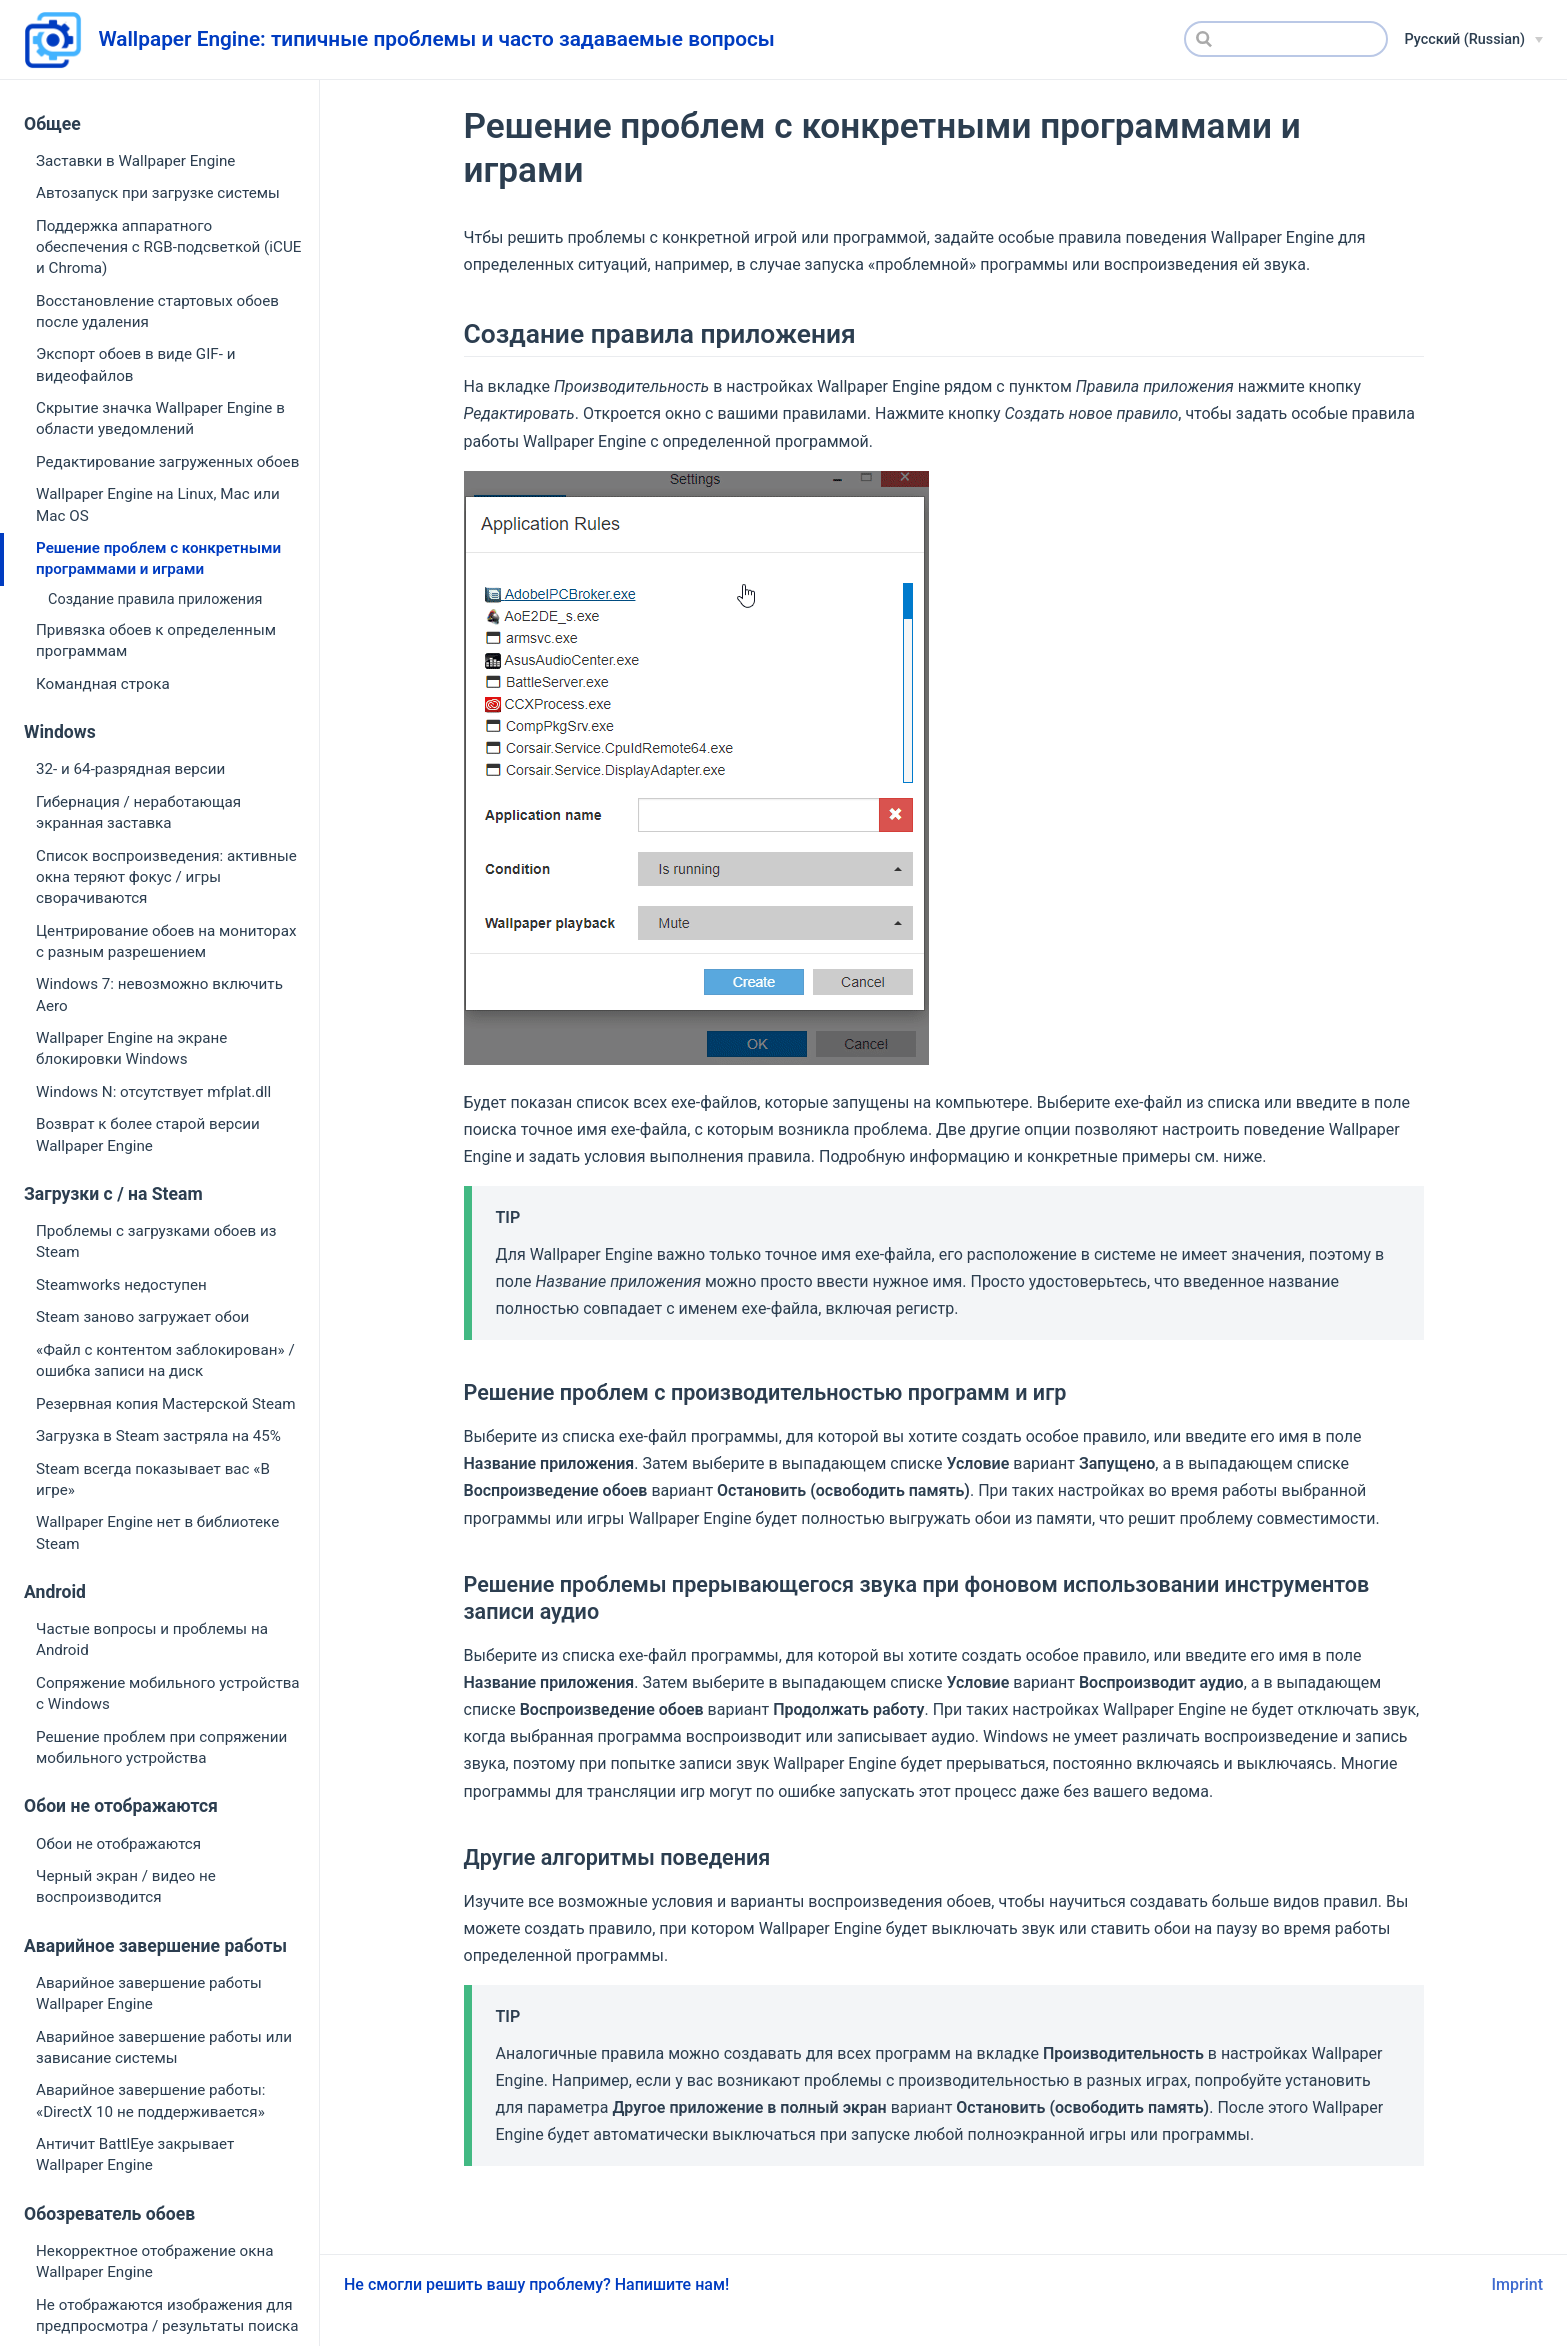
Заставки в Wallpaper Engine (135, 161)
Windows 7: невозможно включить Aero (159, 994)
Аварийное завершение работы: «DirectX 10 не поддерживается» (151, 2100)
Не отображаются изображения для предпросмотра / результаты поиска (167, 2315)
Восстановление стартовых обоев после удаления (157, 311)
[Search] (1286, 39)
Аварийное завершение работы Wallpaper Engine (149, 1993)
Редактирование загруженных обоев (167, 462)
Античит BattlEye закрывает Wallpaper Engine (135, 2154)
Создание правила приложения (155, 599)
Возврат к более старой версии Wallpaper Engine (148, 1134)
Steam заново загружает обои (142, 1317)
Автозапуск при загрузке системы (158, 193)
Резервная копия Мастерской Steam (166, 1404)
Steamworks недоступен (121, 1285)
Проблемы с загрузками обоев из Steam (156, 1241)
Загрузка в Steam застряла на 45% (158, 1436)
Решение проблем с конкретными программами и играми (158, 558)
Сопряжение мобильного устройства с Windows (168, 1693)
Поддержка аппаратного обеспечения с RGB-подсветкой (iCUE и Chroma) (168, 247)
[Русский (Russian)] (1473, 40)
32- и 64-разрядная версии (130, 769)
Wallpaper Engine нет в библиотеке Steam (157, 1532)
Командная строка (103, 684)
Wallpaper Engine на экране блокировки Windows (131, 1048)
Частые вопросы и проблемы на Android (152, 1639)
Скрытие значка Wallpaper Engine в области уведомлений (160, 418)
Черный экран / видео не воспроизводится (126, 1886)
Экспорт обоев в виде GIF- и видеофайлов (135, 364)
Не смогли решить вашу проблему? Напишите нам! (536, 2284)
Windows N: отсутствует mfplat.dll (153, 1092)
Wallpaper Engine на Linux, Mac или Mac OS (158, 504)
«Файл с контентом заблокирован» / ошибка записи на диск (165, 1360)
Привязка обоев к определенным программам (156, 640)
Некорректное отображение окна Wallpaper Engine (154, 2261)
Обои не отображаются (118, 1844)
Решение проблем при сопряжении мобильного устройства (161, 1747)
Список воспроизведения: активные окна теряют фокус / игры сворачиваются (166, 877)
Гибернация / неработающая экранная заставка (138, 812)
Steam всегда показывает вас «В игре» (153, 1479)
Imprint (1517, 2284)
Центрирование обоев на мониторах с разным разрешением (166, 941)
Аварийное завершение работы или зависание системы (164, 2047)
